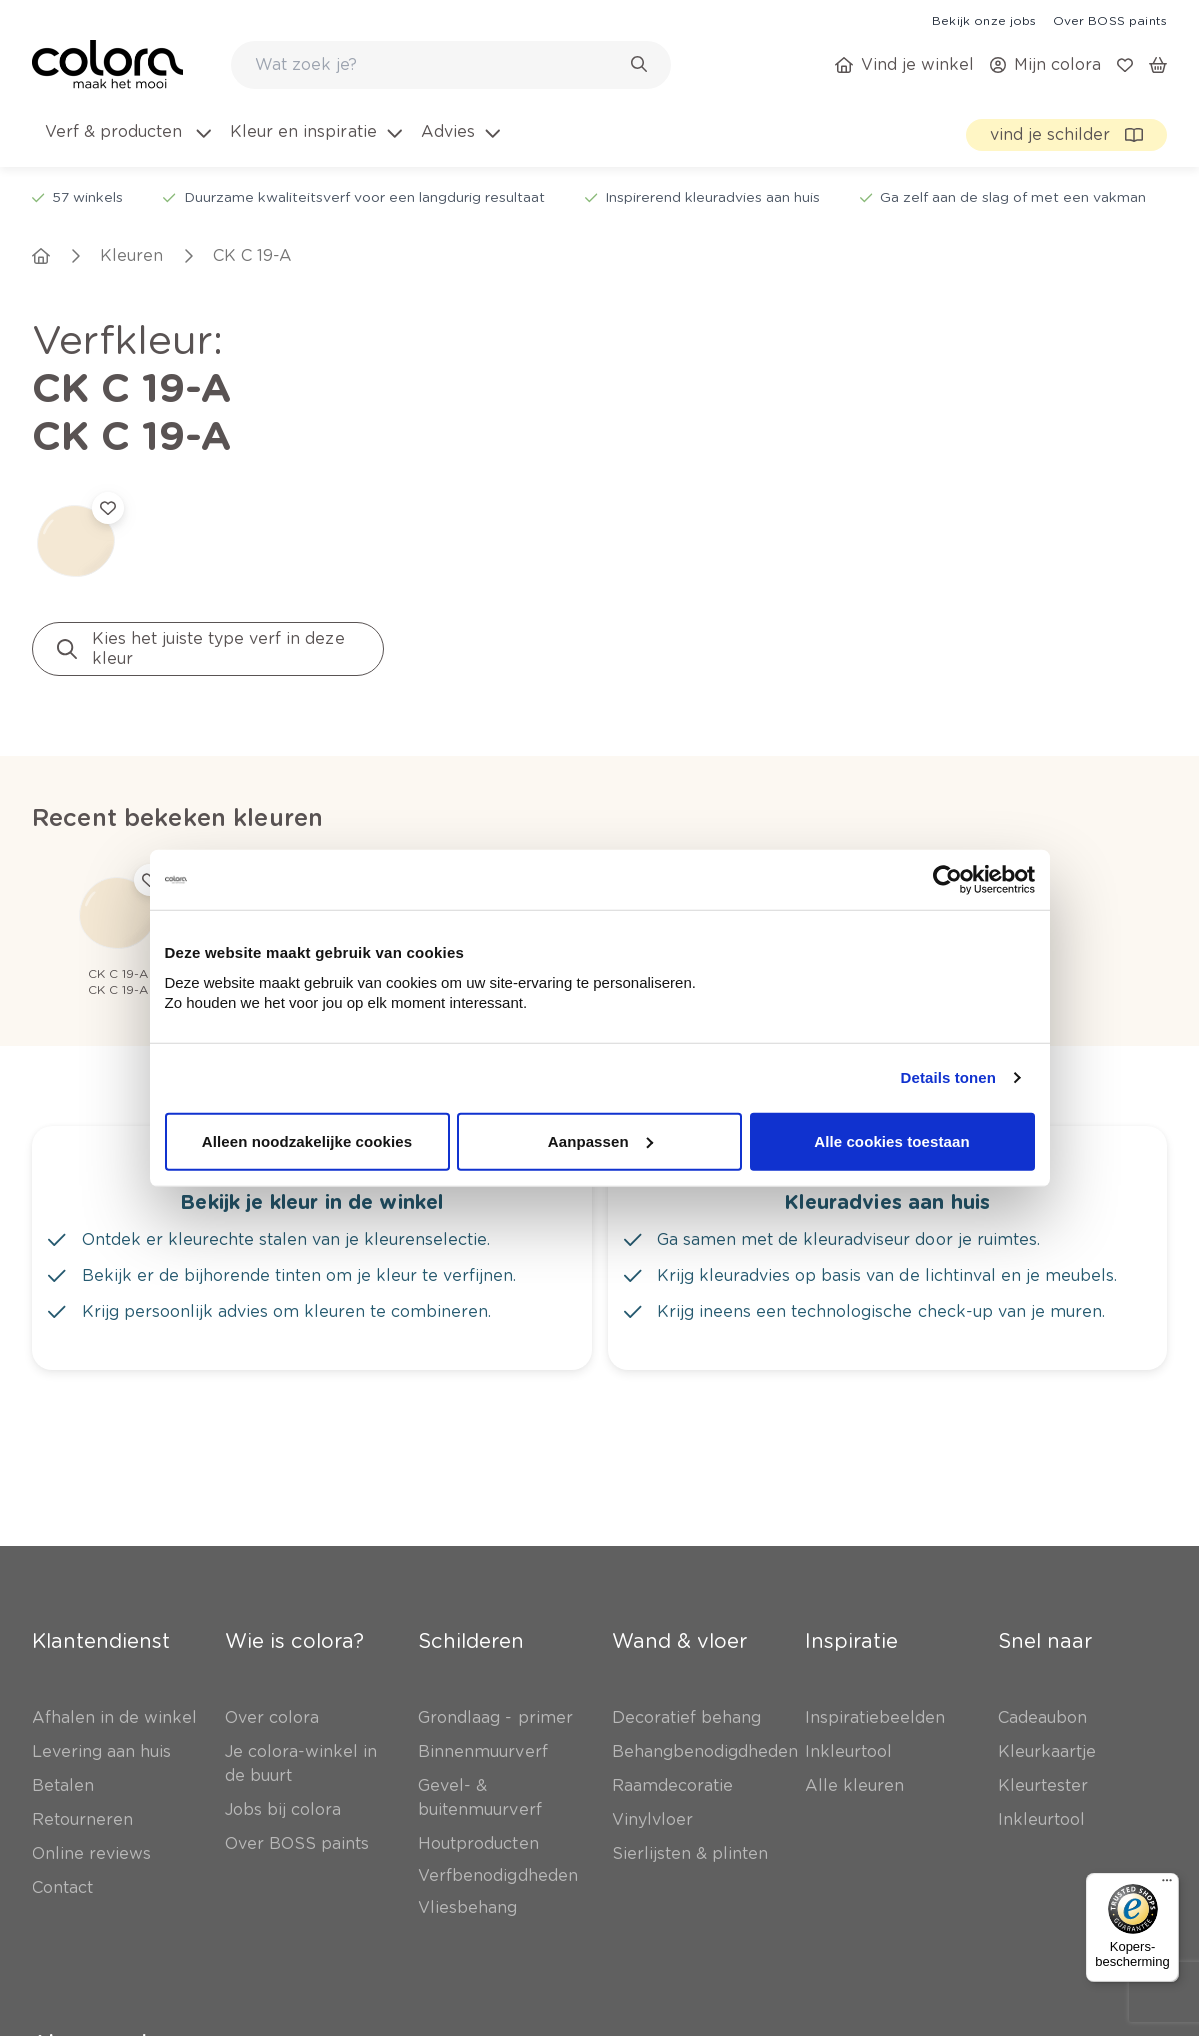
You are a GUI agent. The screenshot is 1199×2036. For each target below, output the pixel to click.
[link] (984, 20)
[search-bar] (438, 65)
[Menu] (1167, 1885)
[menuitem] (126, 144)
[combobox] (451, 65)
